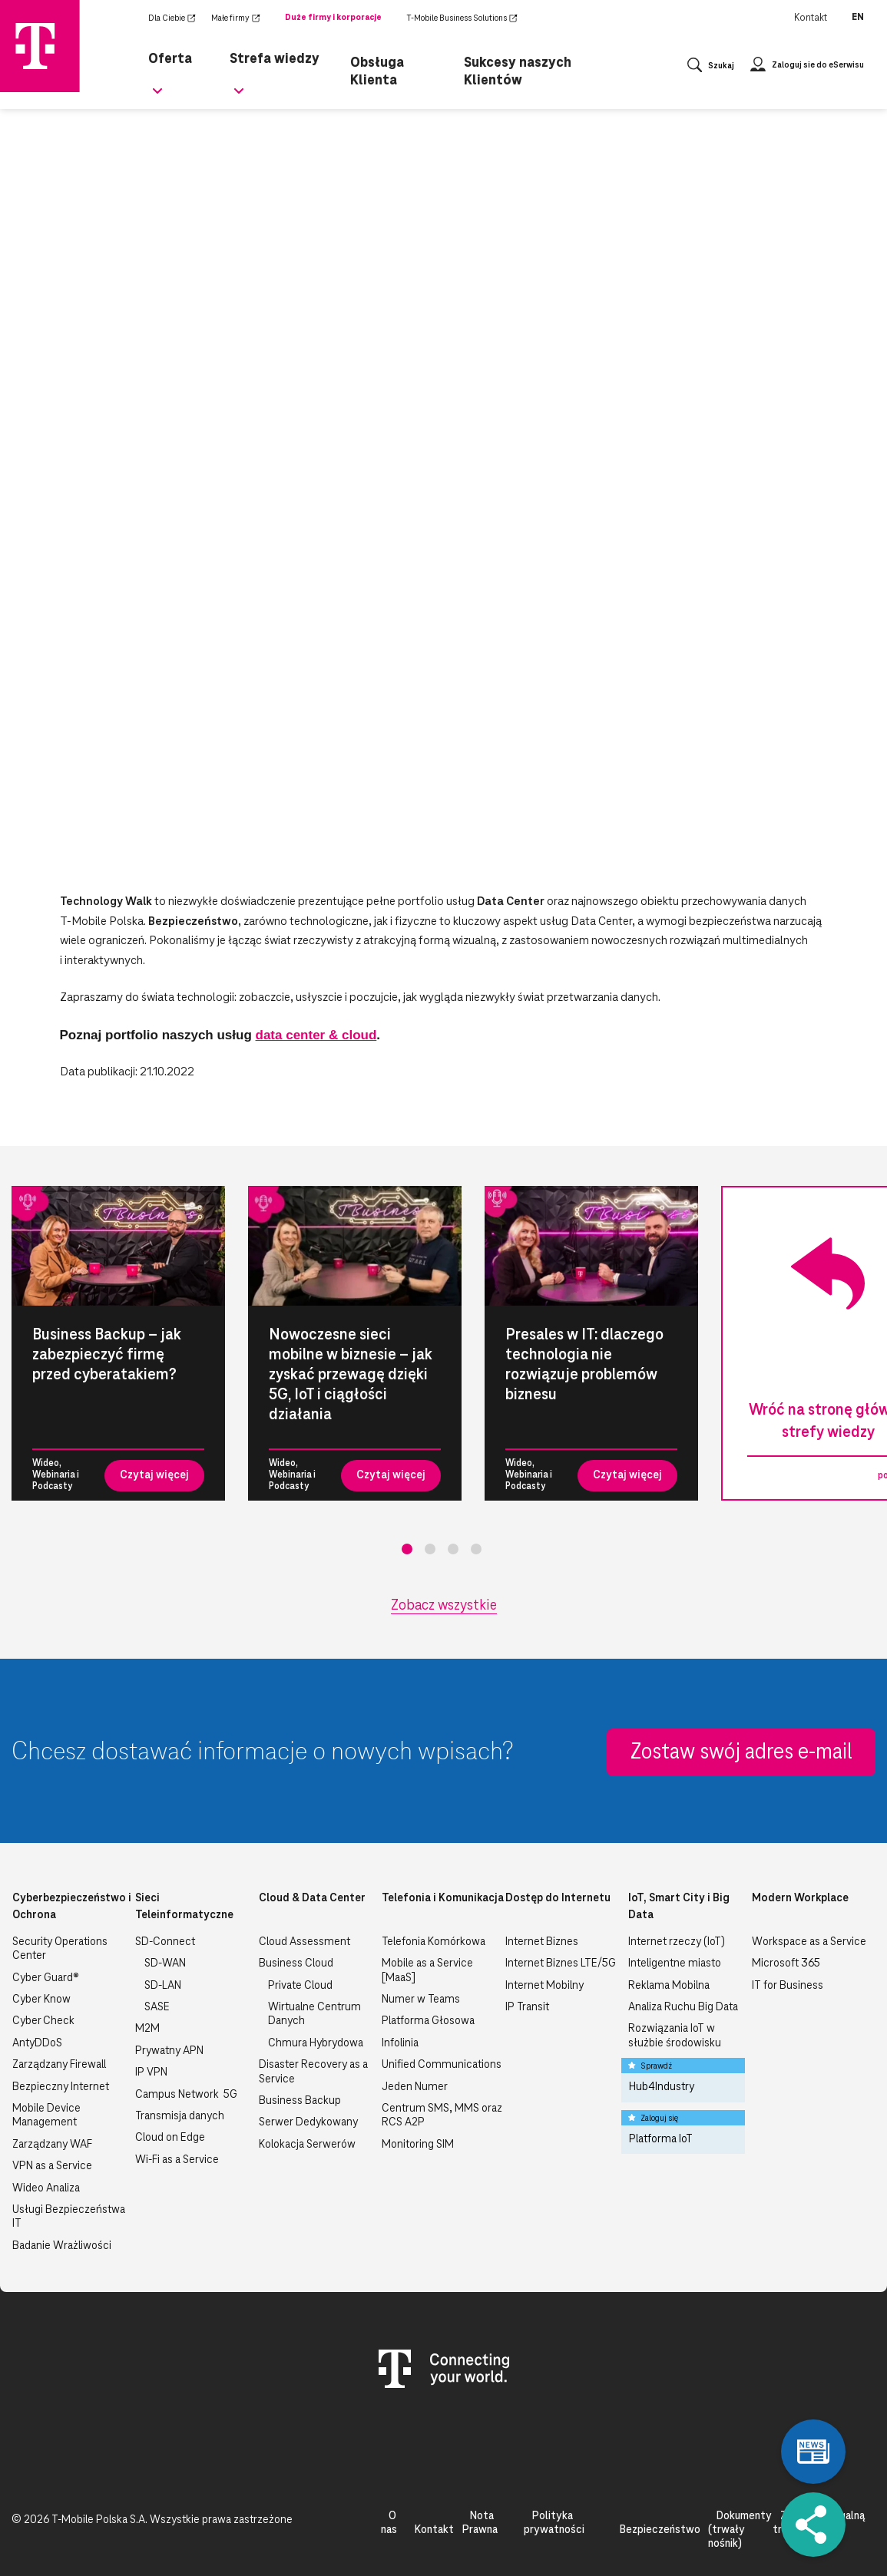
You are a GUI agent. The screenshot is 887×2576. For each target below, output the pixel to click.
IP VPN (151, 2072)
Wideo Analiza (46, 2188)
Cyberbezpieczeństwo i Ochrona (71, 1906)
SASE (157, 2007)
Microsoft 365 (786, 1963)
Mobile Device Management (46, 2115)
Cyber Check (43, 2021)
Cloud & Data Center (312, 1898)
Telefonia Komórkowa (433, 1942)
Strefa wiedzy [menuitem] (271, 56)
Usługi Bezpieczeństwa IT (68, 2217)
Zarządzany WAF (52, 2144)
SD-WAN (165, 1963)
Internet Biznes (541, 1942)
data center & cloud (316, 1035)
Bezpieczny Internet (60, 2087)
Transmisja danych (179, 2116)
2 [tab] (430, 1549)
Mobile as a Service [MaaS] (427, 1970)
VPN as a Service (52, 2166)
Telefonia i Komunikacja (443, 1898)
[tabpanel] (118, 1343)
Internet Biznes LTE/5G (560, 1963)
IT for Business (787, 1986)
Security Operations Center (60, 1949)
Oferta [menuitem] (167, 56)
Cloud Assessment (304, 1942)
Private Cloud (300, 1986)
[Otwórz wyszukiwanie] (711, 68)
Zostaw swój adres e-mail (741, 1752)
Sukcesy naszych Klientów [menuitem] (513, 68)
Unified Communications (441, 2065)
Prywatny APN (169, 2051)
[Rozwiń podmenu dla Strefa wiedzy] (242, 100)
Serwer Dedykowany (308, 2122)
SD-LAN (162, 1986)
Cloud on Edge (170, 2138)
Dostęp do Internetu (558, 1898)
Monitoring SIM (418, 2144)
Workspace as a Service (809, 1942)
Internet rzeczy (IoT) (676, 1942)
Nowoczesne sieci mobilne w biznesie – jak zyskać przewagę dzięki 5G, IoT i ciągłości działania (350, 1374)
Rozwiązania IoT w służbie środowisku (674, 2036)
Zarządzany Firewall (59, 2065)
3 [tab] (453, 1549)
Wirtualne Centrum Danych (314, 2014)
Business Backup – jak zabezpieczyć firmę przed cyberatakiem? (106, 1354)
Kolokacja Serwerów (307, 2144)
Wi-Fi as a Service (177, 2160)
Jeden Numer (415, 2087)
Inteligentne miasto (674, 1963)
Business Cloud (296, 1963)
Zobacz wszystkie (444, 1605)
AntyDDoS (37, 2043)
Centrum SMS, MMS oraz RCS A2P (442, 2115)
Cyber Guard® (45, 1978)
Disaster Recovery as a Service (313, 2072)
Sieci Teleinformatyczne (184, 1906)
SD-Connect (165, 1942)
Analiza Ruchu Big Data (683, 2007)
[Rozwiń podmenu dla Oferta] (157, 100)
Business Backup (300, 2101)
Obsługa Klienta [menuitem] (378, 68)
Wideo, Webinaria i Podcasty (55, 1474)
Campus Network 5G (186, 2095)
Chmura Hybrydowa (315, 2043)
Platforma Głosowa (428, 2021)
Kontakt (810, 17)
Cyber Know (41, 1999)
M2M (147, 2029)
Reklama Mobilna (669, 1986)
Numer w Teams (421, 1999)
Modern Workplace (800, 1898)
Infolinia (400, 2043)
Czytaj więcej (154, 1475)
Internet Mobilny (544, 1986)
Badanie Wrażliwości (61, 2246)
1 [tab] (407, 1549)
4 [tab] (476, 1549)
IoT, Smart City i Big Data (679, 1906)
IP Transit (527, 2007)
